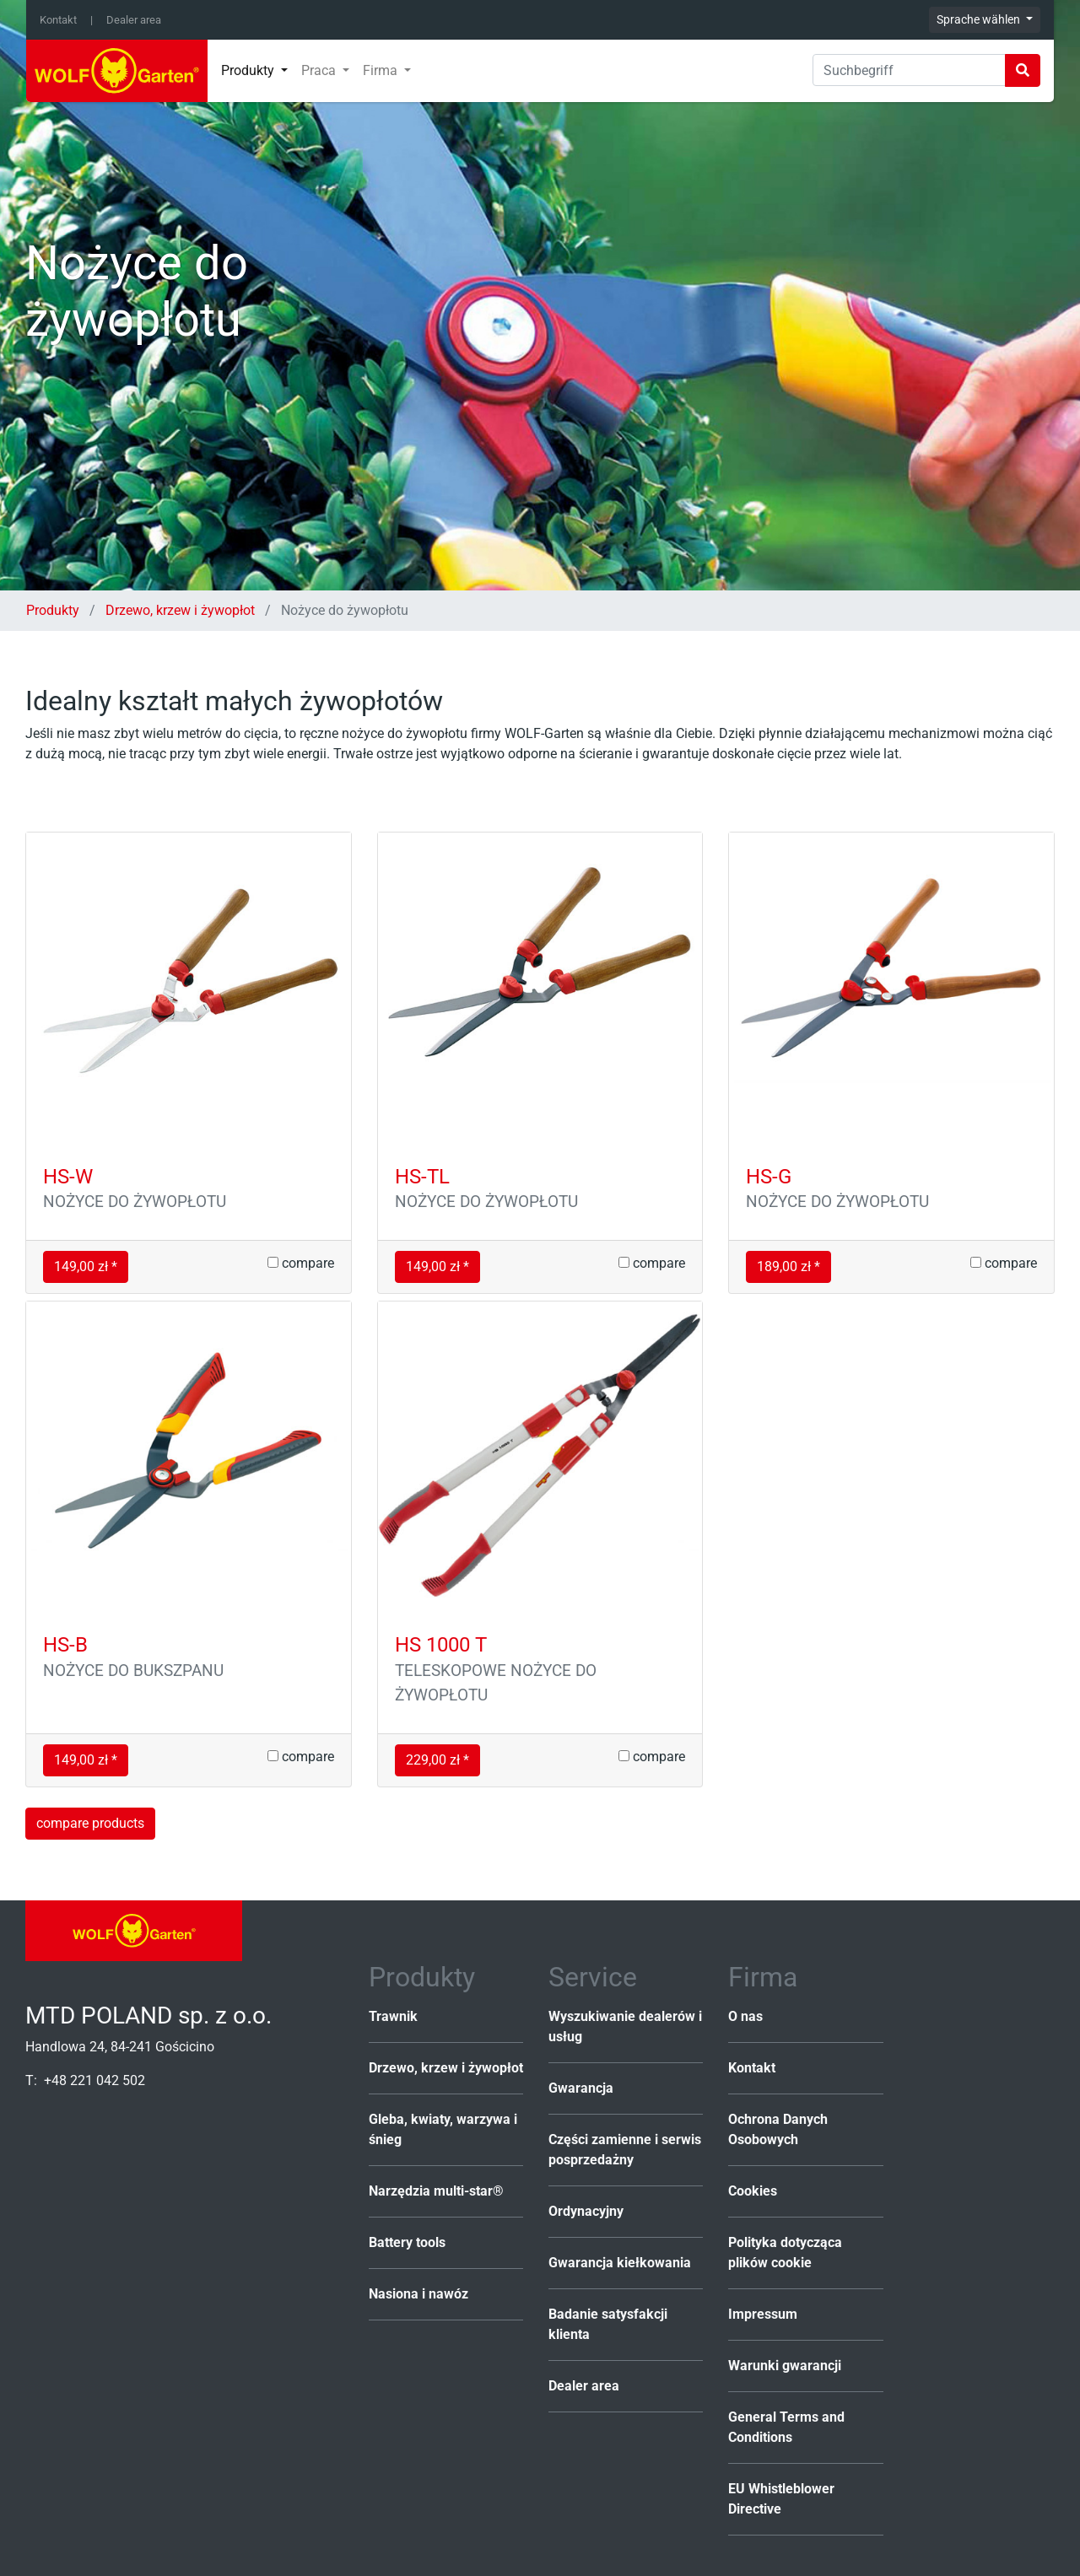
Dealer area (133, 19)
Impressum (762, 2314)
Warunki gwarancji (784, 2366)
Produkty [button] (249, 70)
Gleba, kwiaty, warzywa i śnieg (443, 2129)
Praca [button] (320, 70)
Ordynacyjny (586, 2211)
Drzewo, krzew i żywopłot (180, 610)
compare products (90, 1823)
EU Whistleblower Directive (781, 2499)
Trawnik (393, 2016)
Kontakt (58, 19)
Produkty (54, 610)
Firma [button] (382, 70)
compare (300, 1263)
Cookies (752, 2191)
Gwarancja (580, 2088)
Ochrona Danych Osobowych (778, 2129)
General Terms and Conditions (786, 2427)
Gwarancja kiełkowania (619, 2263)
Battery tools (407, 2242)
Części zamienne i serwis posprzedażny (624, 2149)
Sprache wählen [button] (980, 19)
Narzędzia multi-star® (436, 2191)
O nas (745, 2016)
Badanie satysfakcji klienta (607, 2324)
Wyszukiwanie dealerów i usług (625, 2026)
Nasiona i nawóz (418, 2294)
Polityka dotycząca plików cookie (785, 2252)
